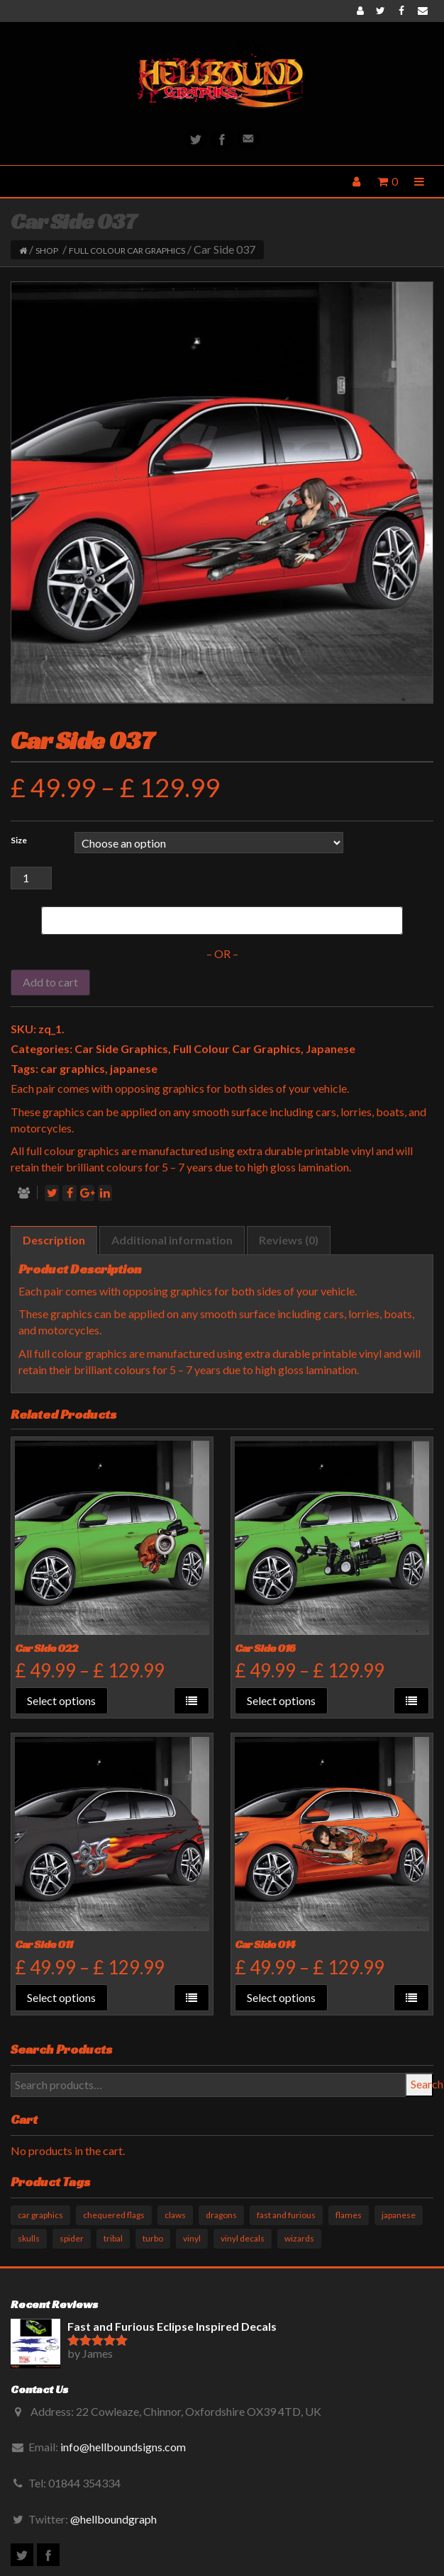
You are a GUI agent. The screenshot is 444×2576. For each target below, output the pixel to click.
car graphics (72, 1068)
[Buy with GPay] (222, 920)
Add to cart (50, 982)
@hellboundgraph (113, 2519)
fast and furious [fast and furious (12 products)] (286, 2215)
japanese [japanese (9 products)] (399, 2215)
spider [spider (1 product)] (72, 2238)
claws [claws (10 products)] (175, 2215)
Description (54, 1240)
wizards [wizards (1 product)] (299, 2238)
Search (422, 2084)
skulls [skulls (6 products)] (29, 2238)
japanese (133, 1068)
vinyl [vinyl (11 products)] (192, 2238)
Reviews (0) (288, 1240)
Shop (46, 250)
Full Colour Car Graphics (127, 250)
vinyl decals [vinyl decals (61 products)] (243, 2238)
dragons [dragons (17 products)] (221, 2215)
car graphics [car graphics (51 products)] (40, 2215)
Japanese (330, 1048)
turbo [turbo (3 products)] (153, 2238)
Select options (61, 1700)
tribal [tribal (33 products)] (113, 2238)
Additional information (172, 1240)
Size (19, 840)
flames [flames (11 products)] (348, 2215)
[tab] (54, 1240)
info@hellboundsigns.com (123, 2446)
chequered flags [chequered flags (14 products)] (114, 2215)
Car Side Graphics (121, 1048)
